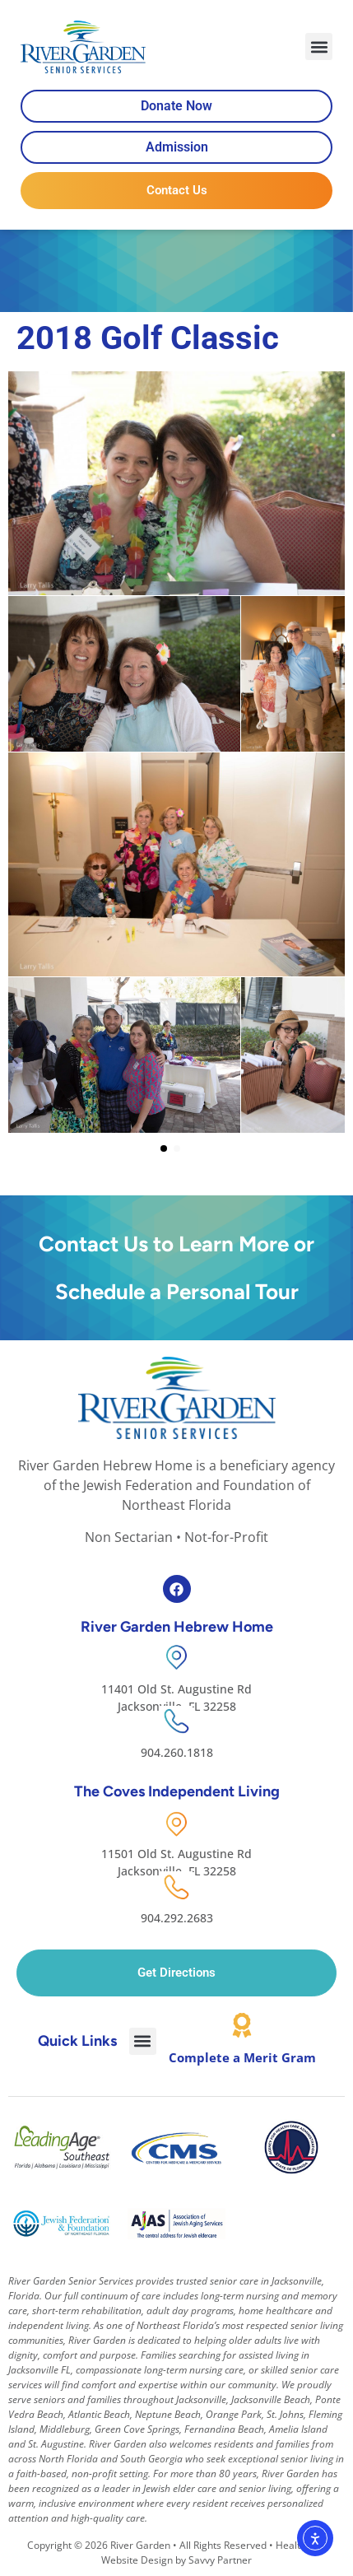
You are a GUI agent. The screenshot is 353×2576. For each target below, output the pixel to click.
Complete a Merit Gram (242, 2057)
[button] (318, 46)
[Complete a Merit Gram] (242, 2025)
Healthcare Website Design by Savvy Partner (214, 2552)
